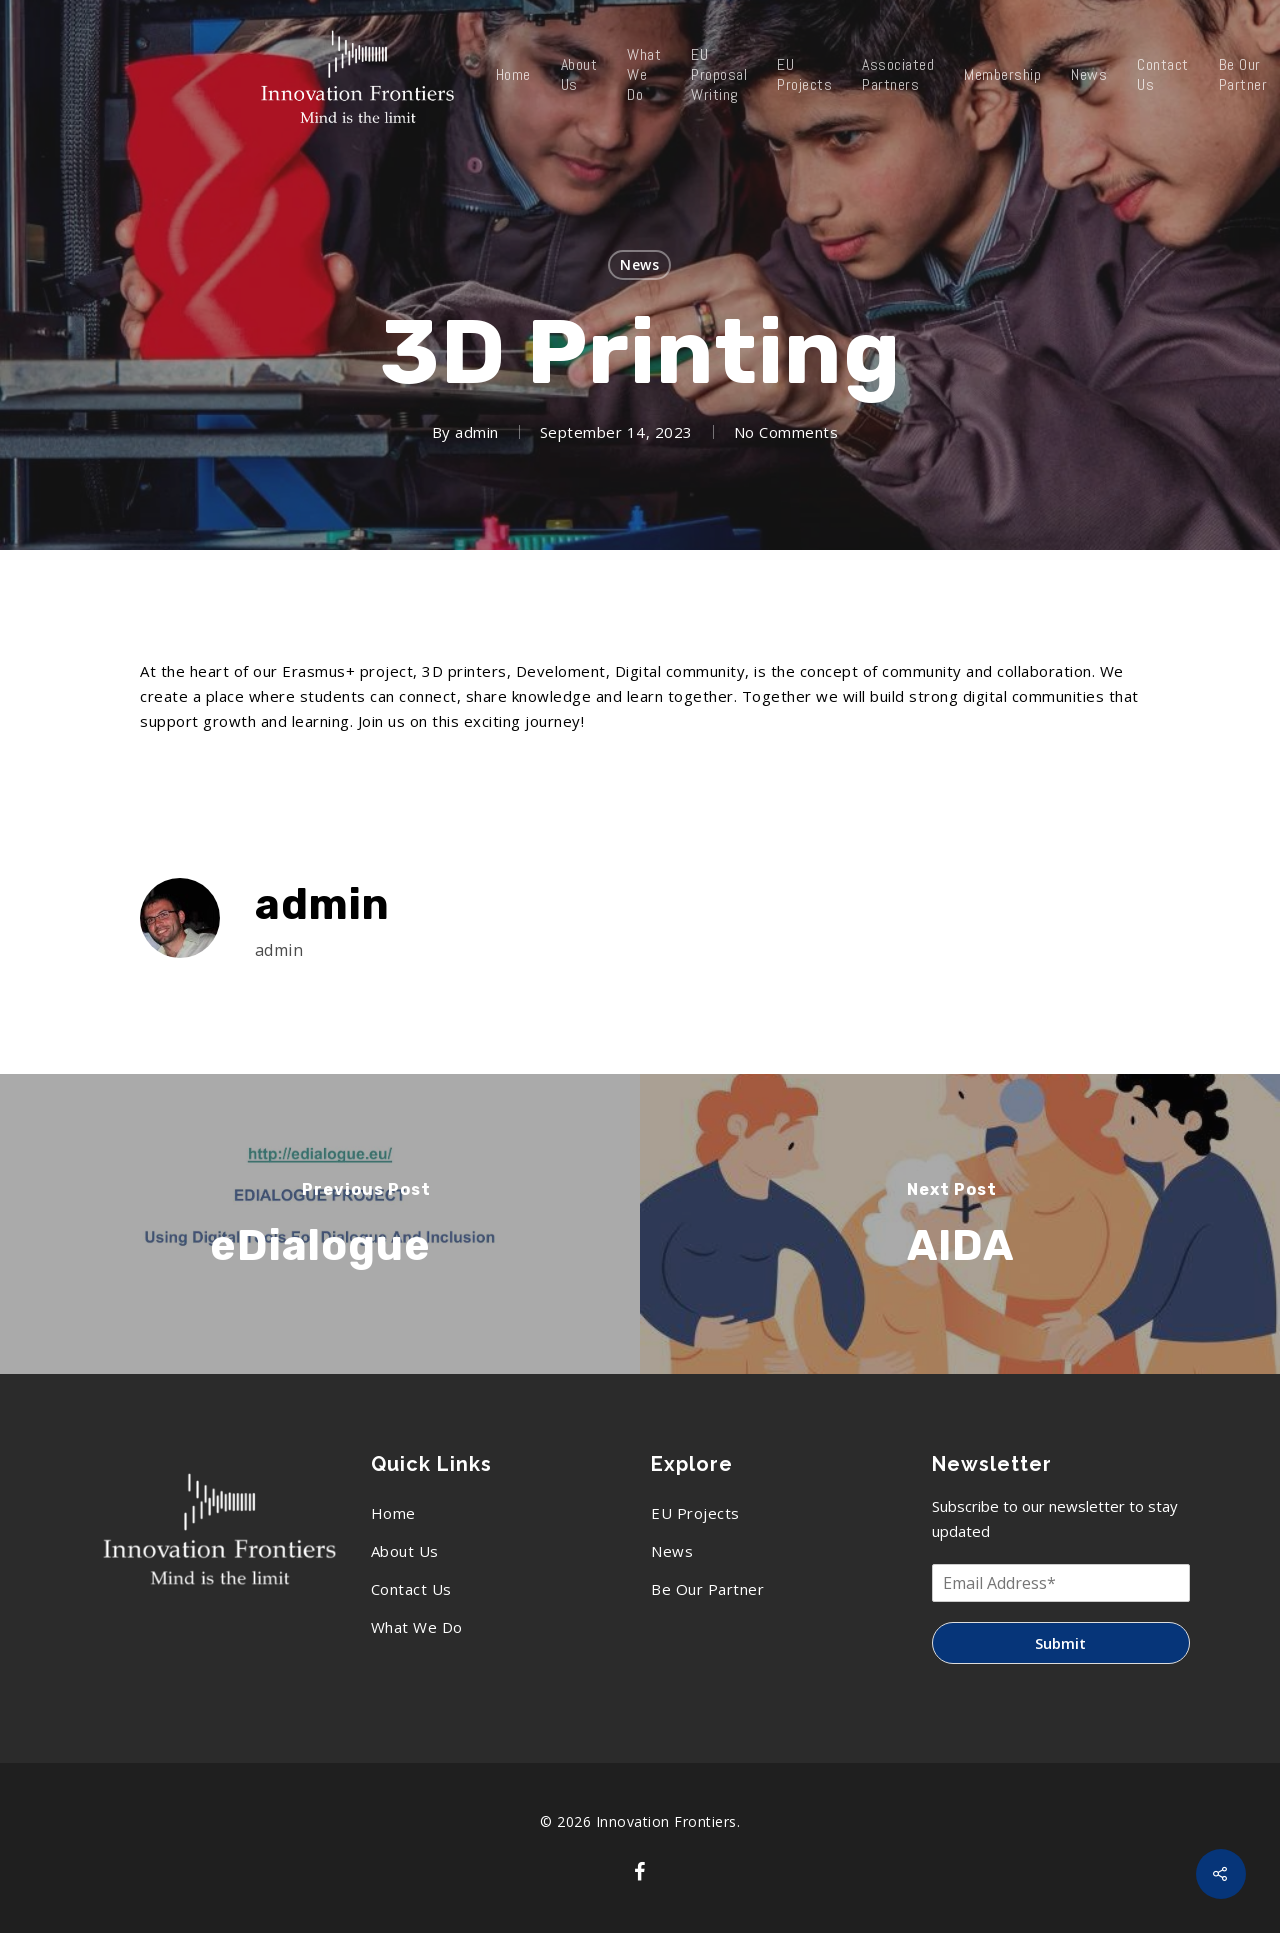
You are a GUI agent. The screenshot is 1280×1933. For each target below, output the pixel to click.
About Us (579, 75)
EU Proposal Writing (719, 75)
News (1089, 75)
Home (513, 75)
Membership (1002, 75)
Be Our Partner (707, 1589)
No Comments (786, 432)
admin (477, 432)
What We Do (644, 75)
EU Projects (804, 75)
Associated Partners (898, 75)
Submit (1060, 1643)
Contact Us (1163, 75)
